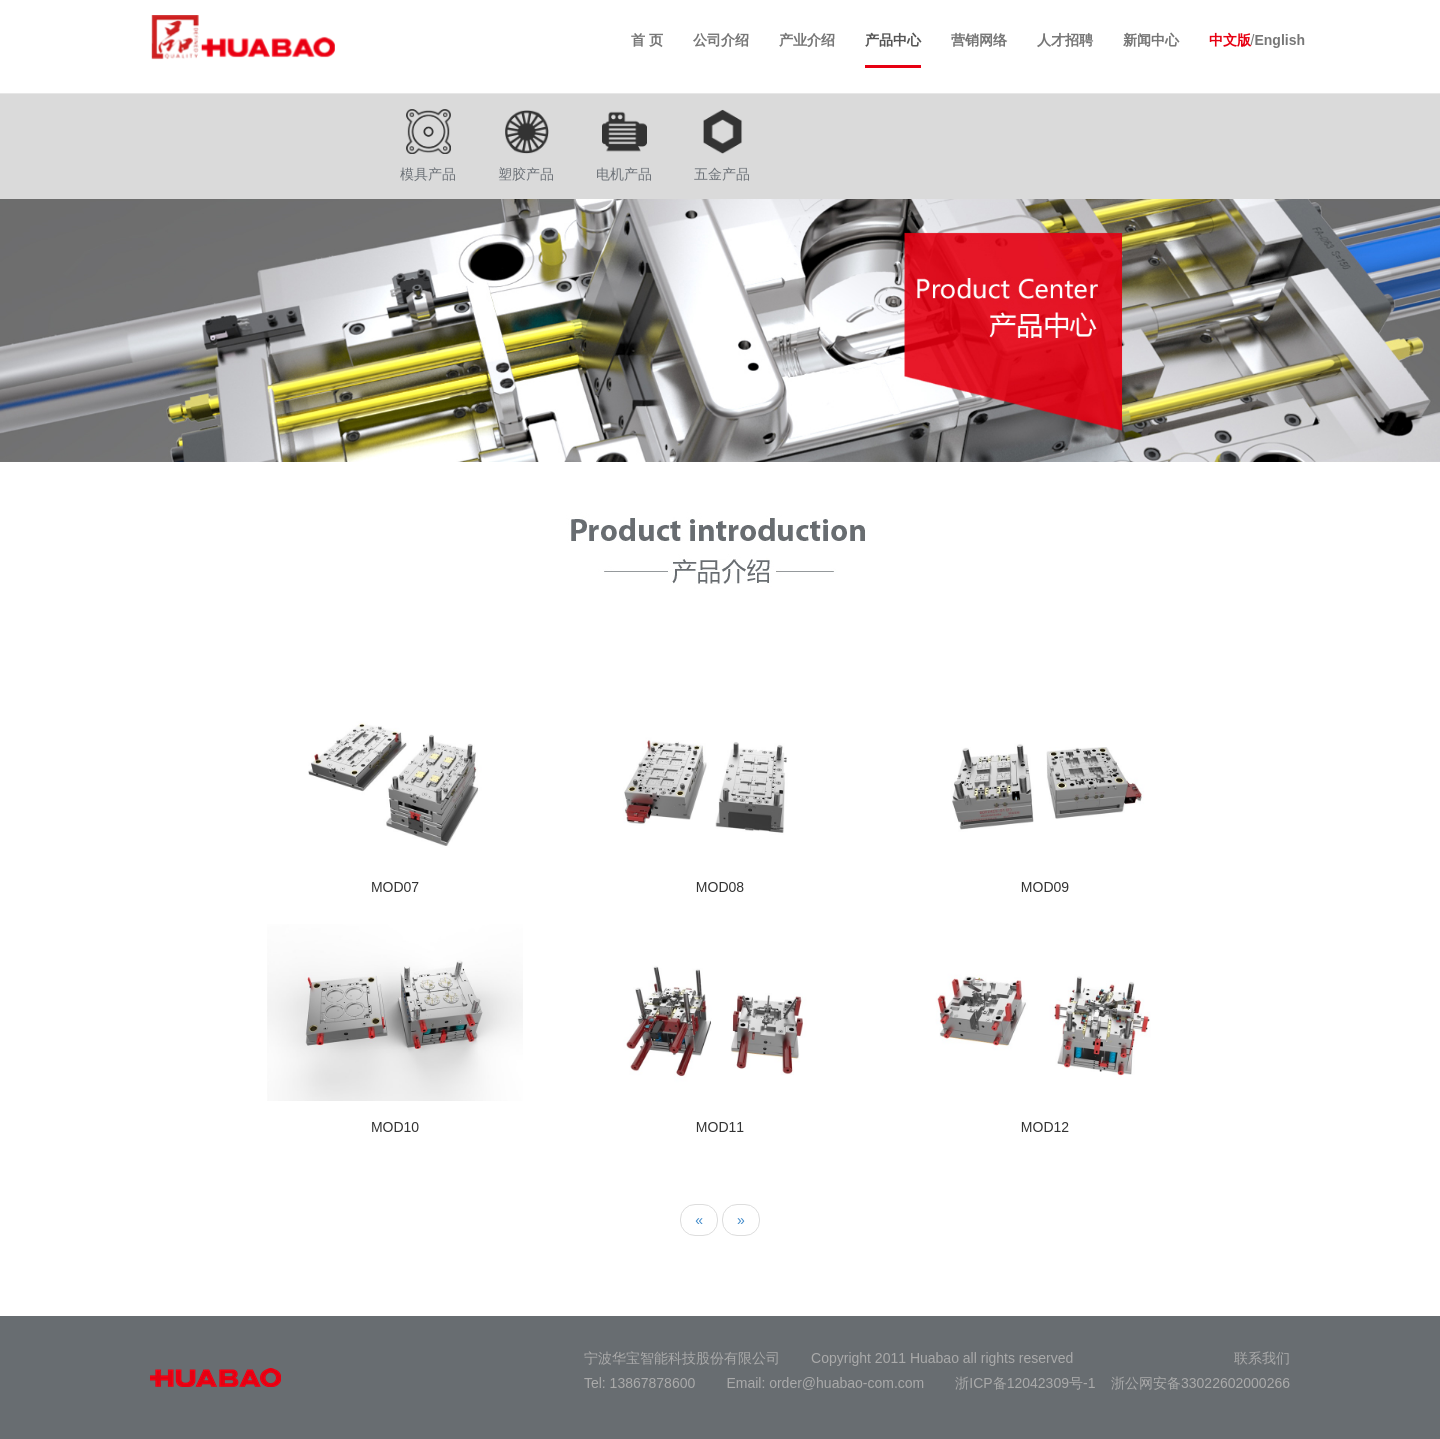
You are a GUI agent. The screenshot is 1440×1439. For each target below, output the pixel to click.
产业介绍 (807, 40)
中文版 (1230, 40)
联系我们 (1262, 1358)
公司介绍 (721, 40)
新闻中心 (1151, 40)
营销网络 (979, 40)
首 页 (647, 40)
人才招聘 (1065, 40)
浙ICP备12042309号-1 (1025, 1383)
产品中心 (893, 40)
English (1279, 40)
